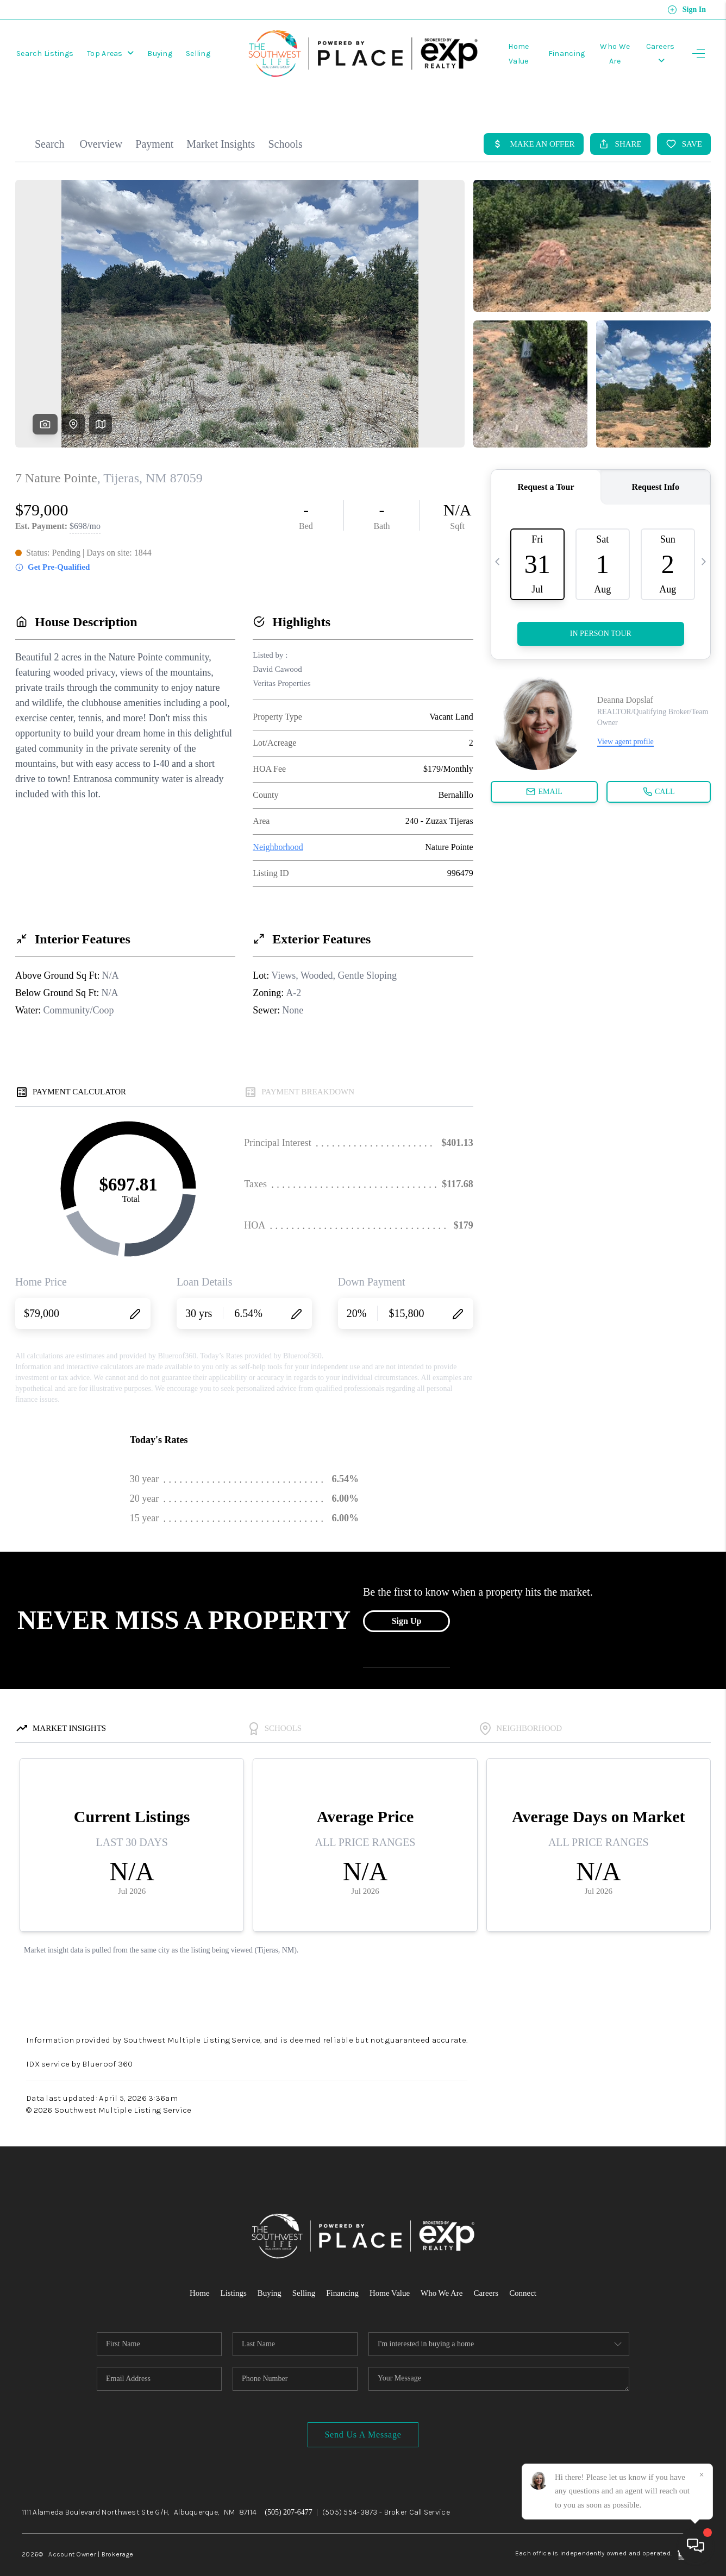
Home (199, 2274)
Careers (486, 2274)
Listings (233, 2274)
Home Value (390, 2274)
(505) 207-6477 (288, 2493)
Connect (523, 2274)
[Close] (701, 2475)
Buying (159, 51)
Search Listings (44, 51)
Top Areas (110, 51)
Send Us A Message (362, 2415)
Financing (560, 51)
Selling (198, 51)
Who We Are (442, 2274)
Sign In (686, 10)
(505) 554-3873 (350, 2493)
